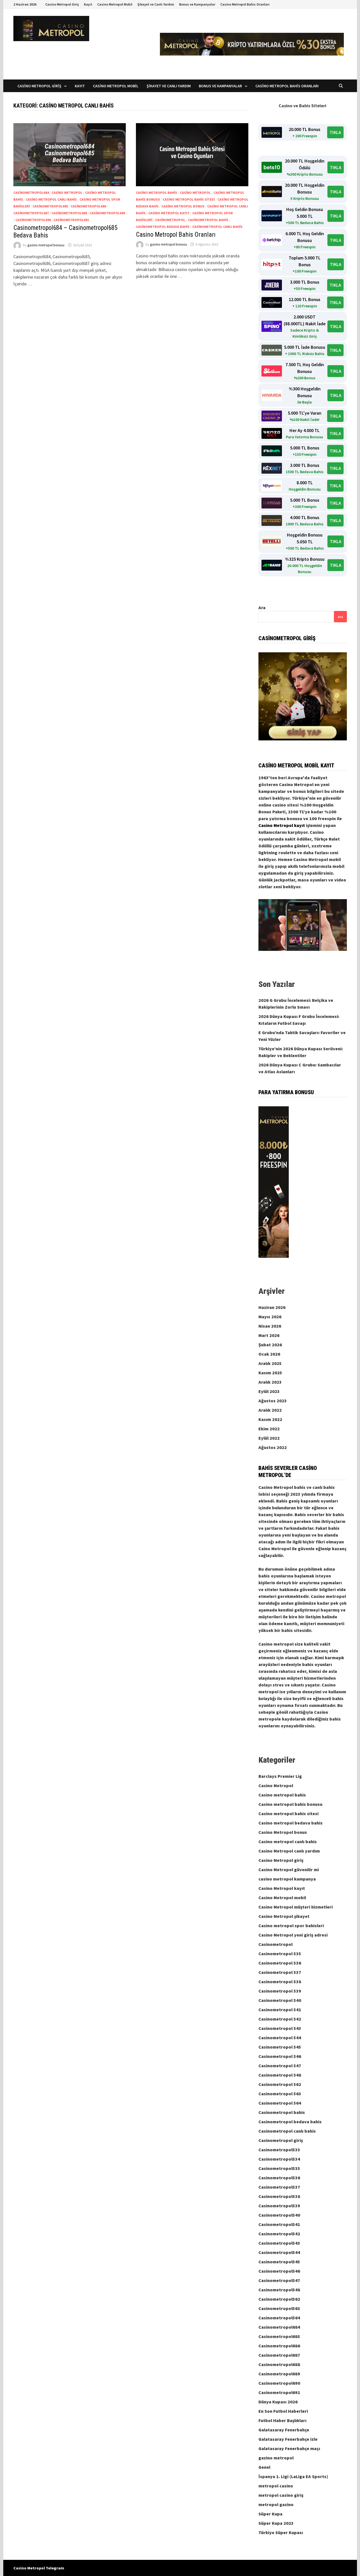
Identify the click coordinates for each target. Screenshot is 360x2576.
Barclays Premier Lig (280, 1776)
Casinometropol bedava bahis (162, 226)
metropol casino (275, 2486)
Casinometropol (170, 220)
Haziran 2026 (271, 1307)
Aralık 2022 (270, 1410)
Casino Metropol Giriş (62, 4)
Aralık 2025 (270, 1363)
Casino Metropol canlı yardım (289, 1851)
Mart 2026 (268, 1335)
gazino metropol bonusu (46, 245)
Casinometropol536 (279, 2178)
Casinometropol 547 (279, 2066)
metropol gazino (276, 2504)
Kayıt (88, 4)
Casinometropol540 (279, 2215)
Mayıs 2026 (269, 1317)
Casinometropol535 (279, 2168)
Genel (264, 2467)
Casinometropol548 (279, 2290)
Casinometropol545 (279, 2262)
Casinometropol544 (279, 2252)
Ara (262, 607)
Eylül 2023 (269, 1391)
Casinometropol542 (279, 2234)
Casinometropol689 (107, 213)
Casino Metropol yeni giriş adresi (293, 1935)
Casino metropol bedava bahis (290, 1823)
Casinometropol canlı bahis (217, 226)
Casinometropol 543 (279, 2028)
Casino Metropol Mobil (114, 4)
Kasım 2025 (270, 1373)
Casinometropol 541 (279, 2009)
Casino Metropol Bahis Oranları (245, 4)
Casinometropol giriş (280, 2140)
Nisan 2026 (269, 1326)
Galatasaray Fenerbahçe (283, 2430)
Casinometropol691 (71, 220)
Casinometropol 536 (279, 1963)
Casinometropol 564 (279, 2103)
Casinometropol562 (279, 2299)
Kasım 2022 (270, 1419)
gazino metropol (276, 2458)
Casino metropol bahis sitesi (189, 199)
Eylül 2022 (269, 1438)
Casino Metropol (67, 192)
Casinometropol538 (279, 2196)
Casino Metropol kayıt (168, 213)
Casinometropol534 (279, 2159)
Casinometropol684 (31, 192)
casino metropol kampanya (287, 1879)
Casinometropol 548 (279, 2075)
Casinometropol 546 (279, 2056)
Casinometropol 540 (279, 2000)
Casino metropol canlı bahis (51, 199)
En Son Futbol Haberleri (283, 2411)
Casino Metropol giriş (280, 1860)
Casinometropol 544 (279, 2038)
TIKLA (335, 132)
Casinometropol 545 (279, 2047)
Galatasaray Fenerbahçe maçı (289, 2448)
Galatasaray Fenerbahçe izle (288, 2439)
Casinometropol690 (33, 220)
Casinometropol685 (50, 206)
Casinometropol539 (279, 2206)
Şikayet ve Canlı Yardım (155, 4)
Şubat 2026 (270, 1345)
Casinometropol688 (69, 213)
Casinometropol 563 (279, 2094)
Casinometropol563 (279, 2308)
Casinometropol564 (279, 2318)
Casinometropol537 (279, 2187)
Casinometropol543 (279, 2243)
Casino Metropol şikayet (283, 1916)
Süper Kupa (270, 2514)
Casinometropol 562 (279, 2084)
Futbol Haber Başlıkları (282, 2420)
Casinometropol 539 (279, 1991)
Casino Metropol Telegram (38, 2567)
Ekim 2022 (269, 1429)
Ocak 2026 (269, 1354)
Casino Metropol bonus (182, 206)
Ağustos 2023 (272, 1401)
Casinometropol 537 (279, 1972)
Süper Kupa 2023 (276, 2523)
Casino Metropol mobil (282, 1897)
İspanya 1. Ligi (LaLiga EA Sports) (293, 2476)
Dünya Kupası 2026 (278, 2402)
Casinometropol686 (88, 206)
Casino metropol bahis (156, 192)
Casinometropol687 (31, 213)
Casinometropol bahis (208, 220)
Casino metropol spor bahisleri (291, 1925)
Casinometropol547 (279, 2280)
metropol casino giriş (280, 2495)
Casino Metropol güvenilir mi (288, 1869)
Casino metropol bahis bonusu (290, 1804)
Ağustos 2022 (272, 1447)
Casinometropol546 (279, 2271)
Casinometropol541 (279, 2224)
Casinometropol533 (279, 2150)
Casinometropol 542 (279, 2019)
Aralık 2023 (270, 1382)
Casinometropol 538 (279, 1981)
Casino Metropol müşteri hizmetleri (295, 1907)
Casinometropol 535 (279, 1953)
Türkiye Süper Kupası (280, 2532)
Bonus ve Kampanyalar (197, 4)
